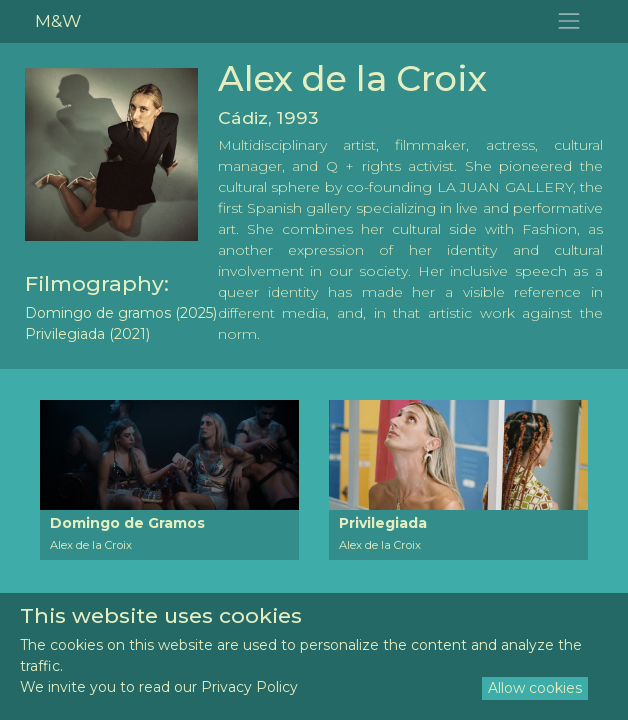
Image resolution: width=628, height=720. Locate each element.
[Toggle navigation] (569, 21)
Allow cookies (535, 688)
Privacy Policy (249, 687)
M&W (58, 20)
